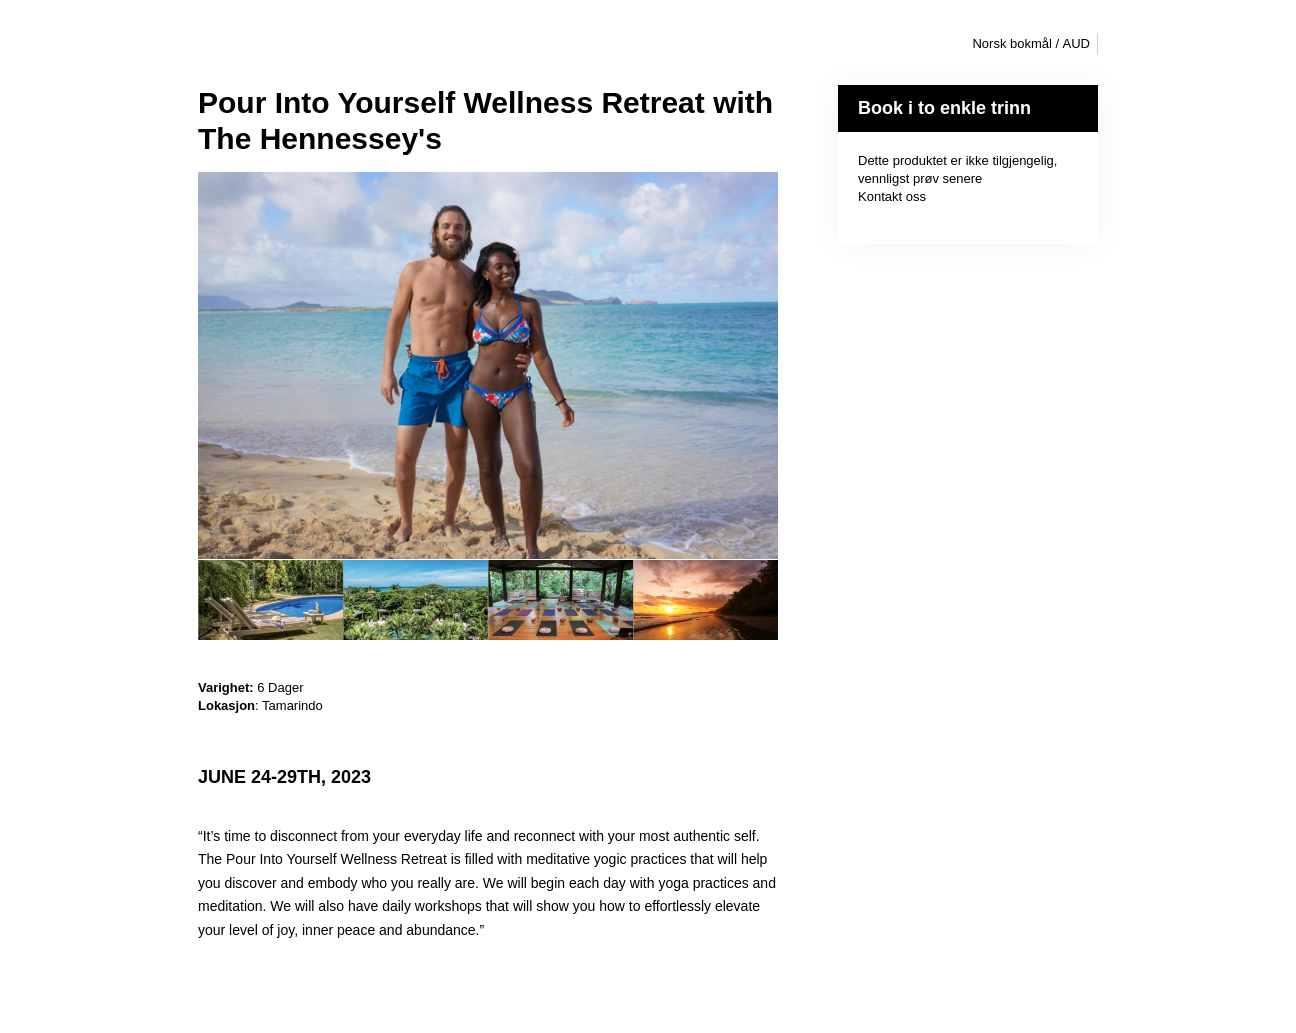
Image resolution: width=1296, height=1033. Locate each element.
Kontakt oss (892, 196)
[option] (270, 600)
